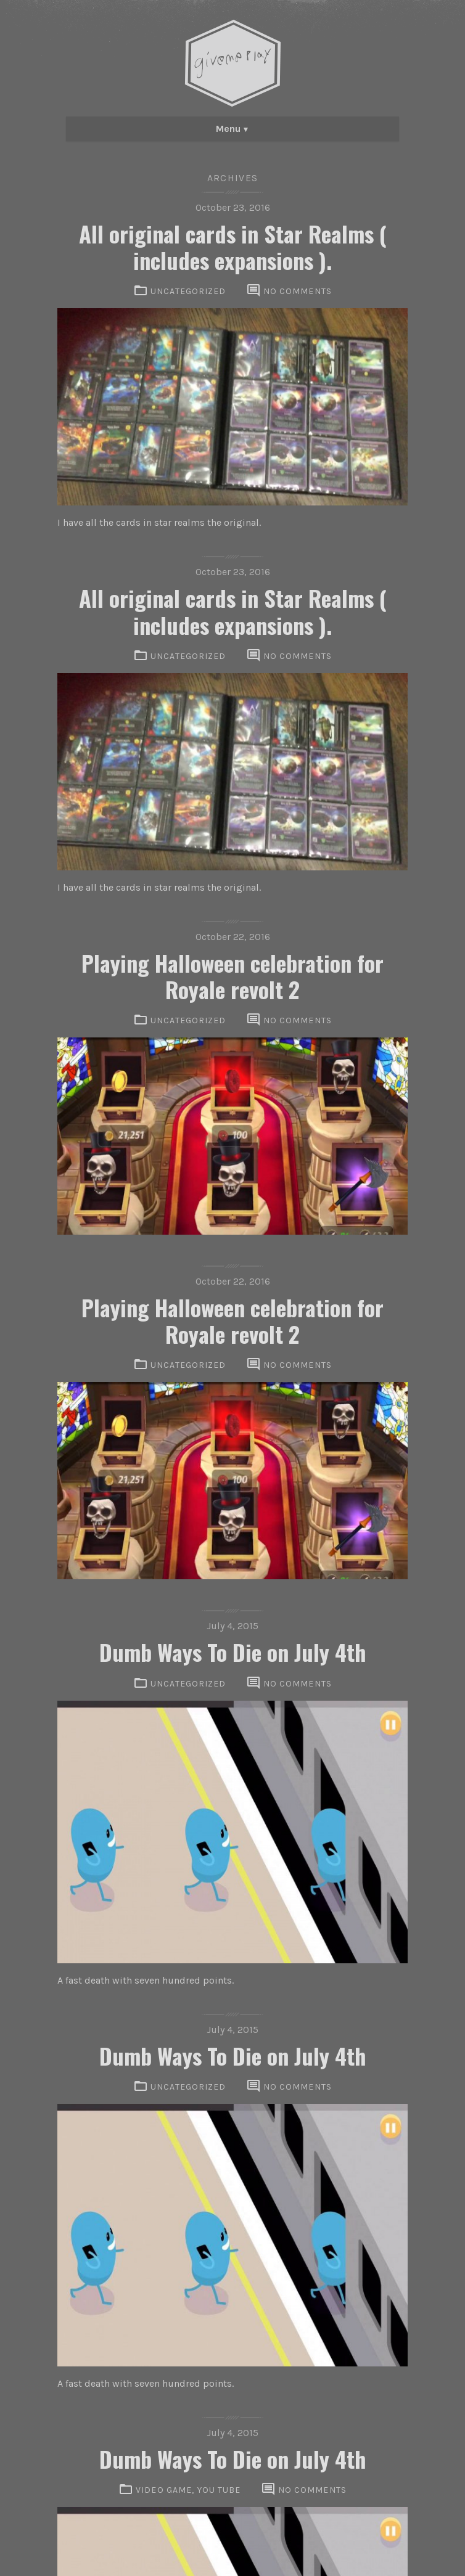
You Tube (219, 2490)
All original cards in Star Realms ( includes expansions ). (233, 246)
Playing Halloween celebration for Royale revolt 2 (232, 975)
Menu (228, 128)
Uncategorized (188, 291)
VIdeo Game (164, 2490)
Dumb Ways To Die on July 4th (232, 1651)
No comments (297, 291)
